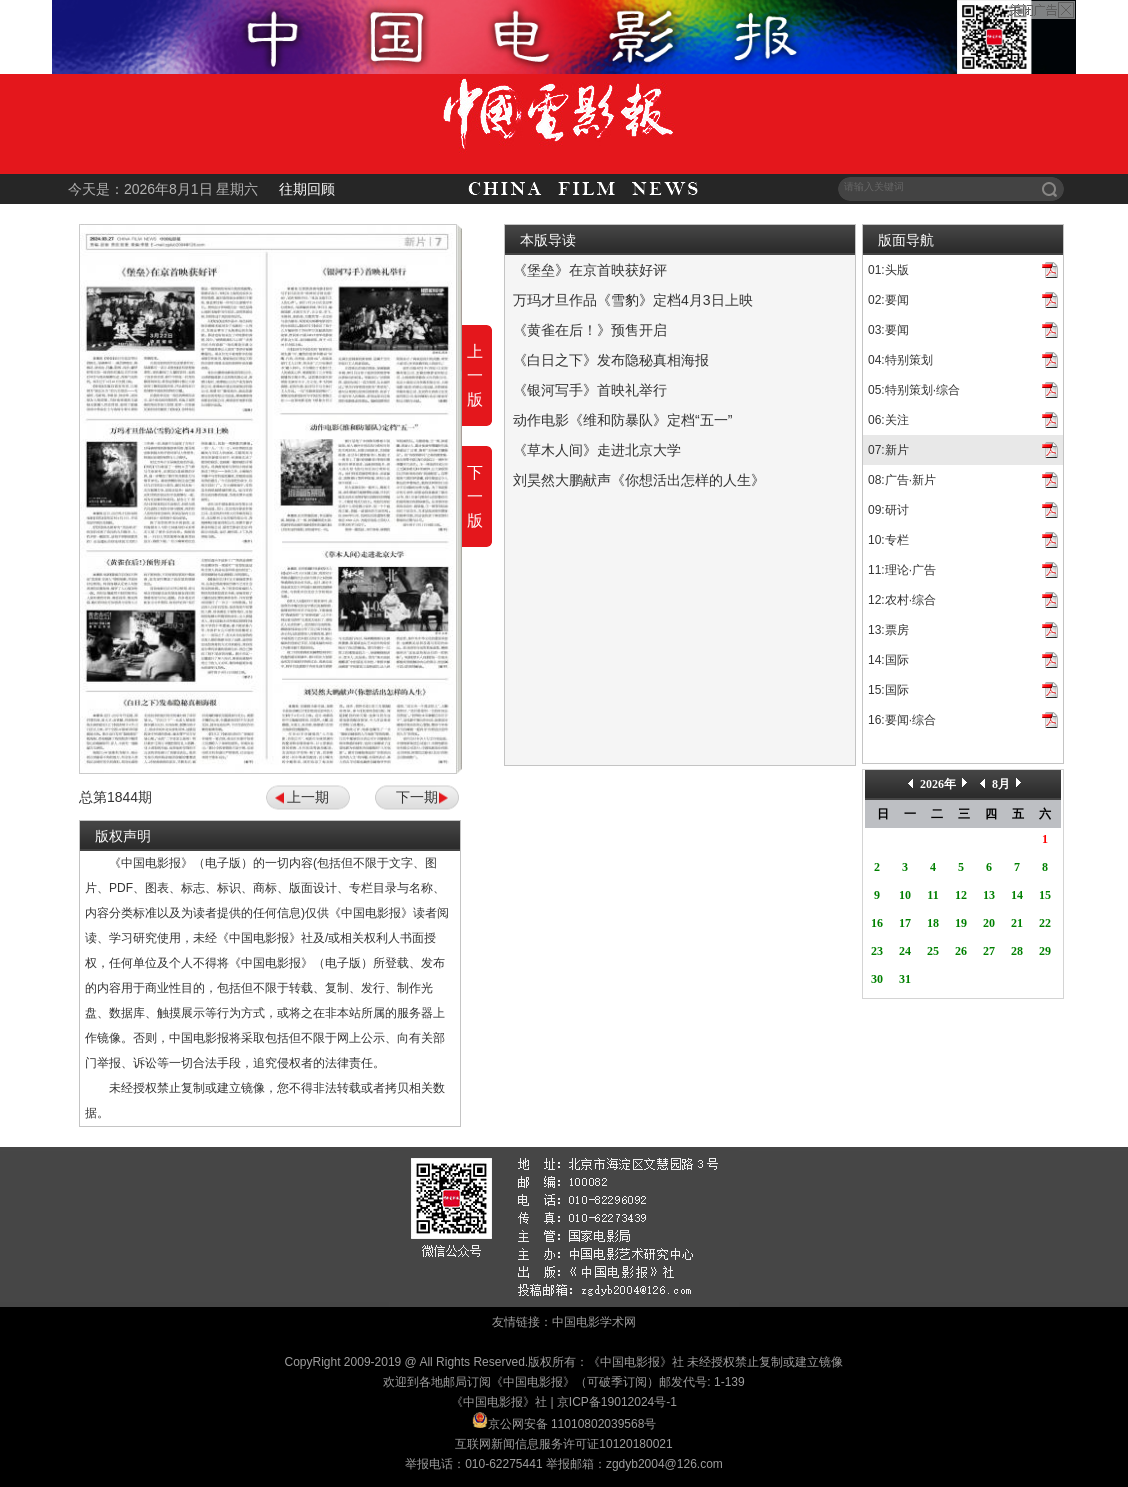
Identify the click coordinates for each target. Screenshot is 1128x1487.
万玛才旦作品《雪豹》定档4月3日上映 (633, 300)
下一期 (417, 797)
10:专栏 (888, 540)
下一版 (475, 496)
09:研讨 (888, 510)
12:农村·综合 (902, 600)
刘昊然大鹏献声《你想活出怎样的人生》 (639, 480)
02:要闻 (888, 300)
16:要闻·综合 (902, 720)
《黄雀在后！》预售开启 (590, 330)
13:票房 (888, 630)
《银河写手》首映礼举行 (590, 390)
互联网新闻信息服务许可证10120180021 (563, 1444)
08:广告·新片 (902, 480)
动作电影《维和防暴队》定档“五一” (622, 420)
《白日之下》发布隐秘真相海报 (611, 360)
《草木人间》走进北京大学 (597, 450)
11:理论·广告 (902, 570)
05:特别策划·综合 (914, 390)
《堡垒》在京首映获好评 (590, 270)
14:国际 (888, 660)
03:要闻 (888, 330)
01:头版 (888, 270)
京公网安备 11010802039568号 (572, 1424)
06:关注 (888, 420)
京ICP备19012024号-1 (617, 1402)
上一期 (308, 797)
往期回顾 (307, 189)
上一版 (475, 375)
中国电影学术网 (594, 1322)
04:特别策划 (900, 360)
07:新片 (888, 450)
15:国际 (888, 690)
